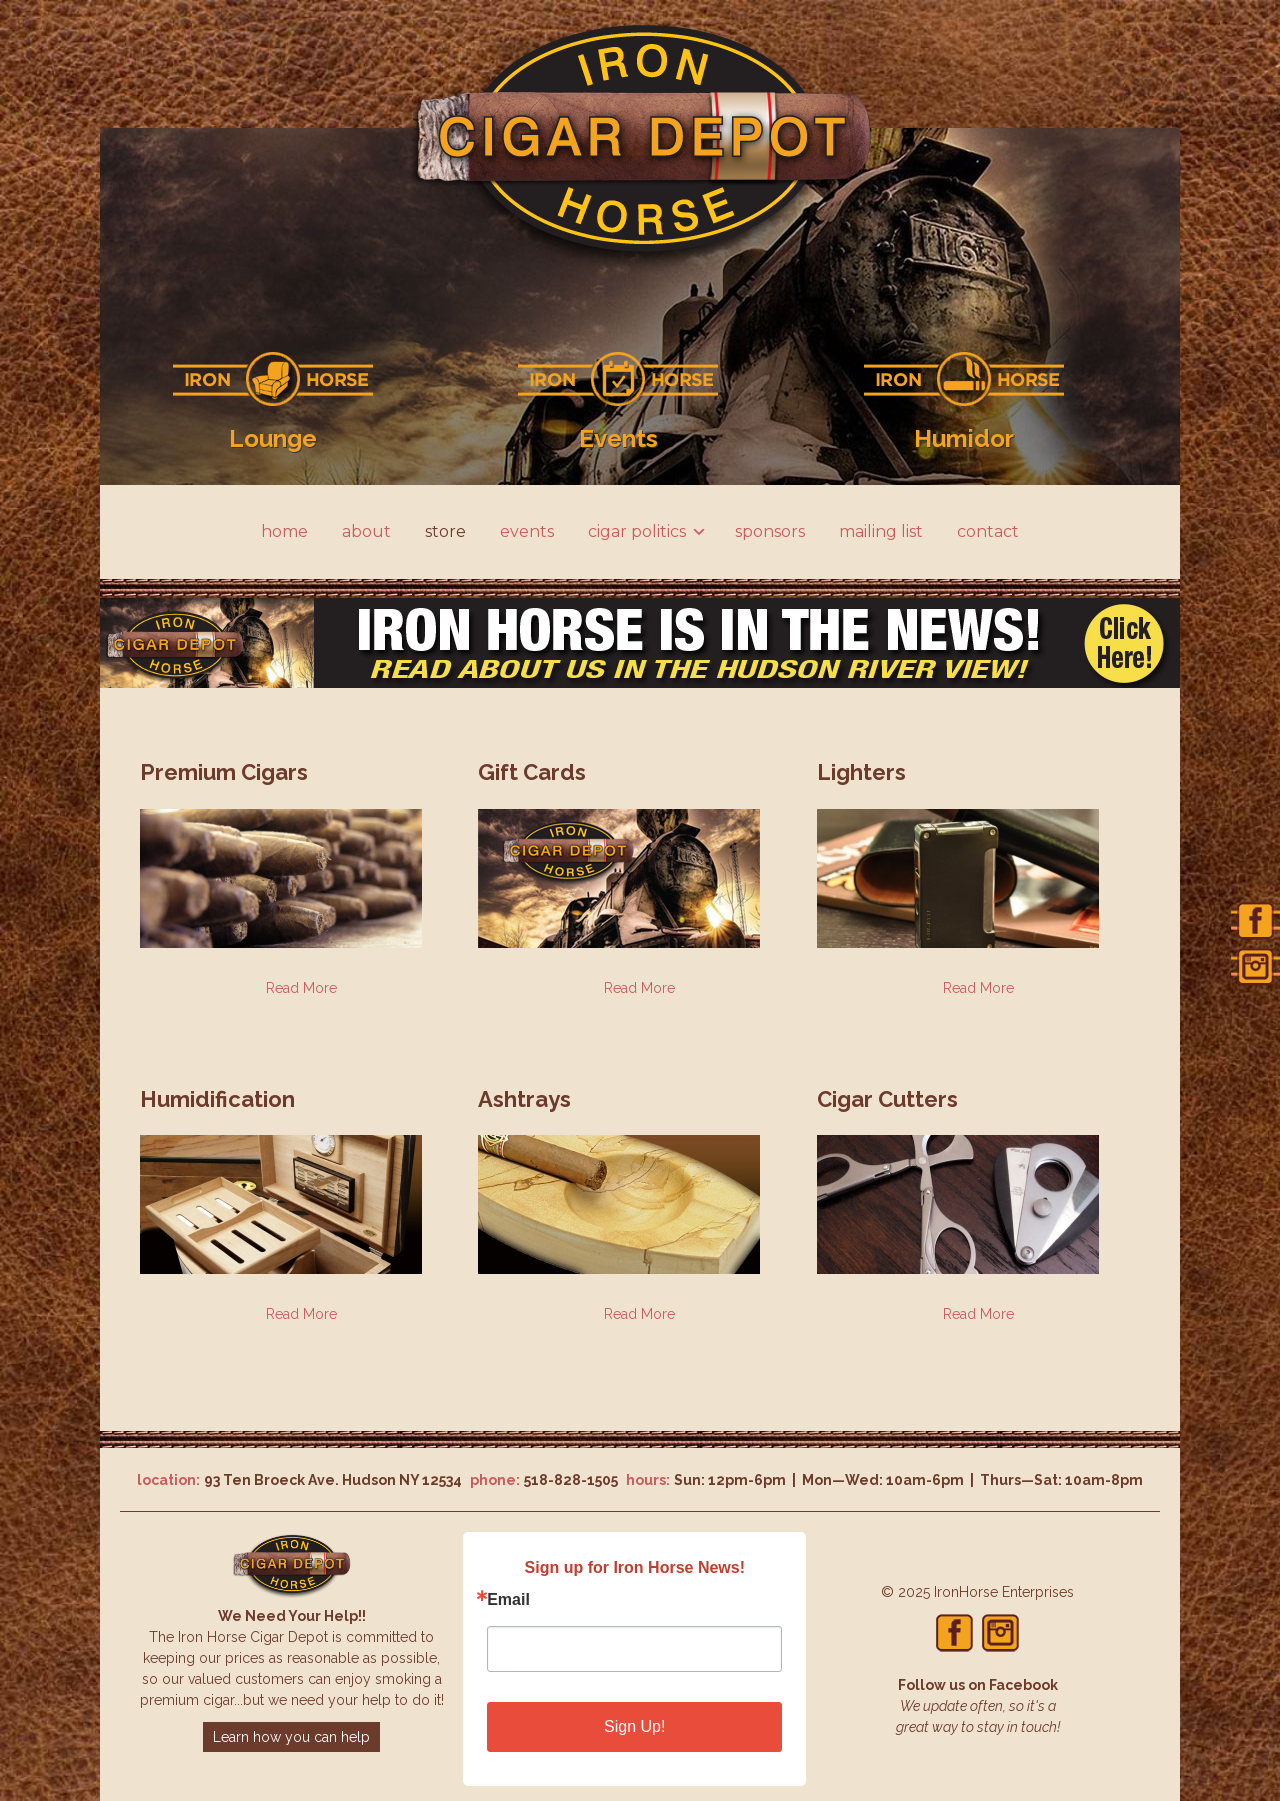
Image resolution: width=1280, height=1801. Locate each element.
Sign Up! (634, 1726)
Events (618, 438)
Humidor (964, 438)
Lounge (273, 438)
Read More (301, 988)
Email (508, 1600)
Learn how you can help (291, 1737)
